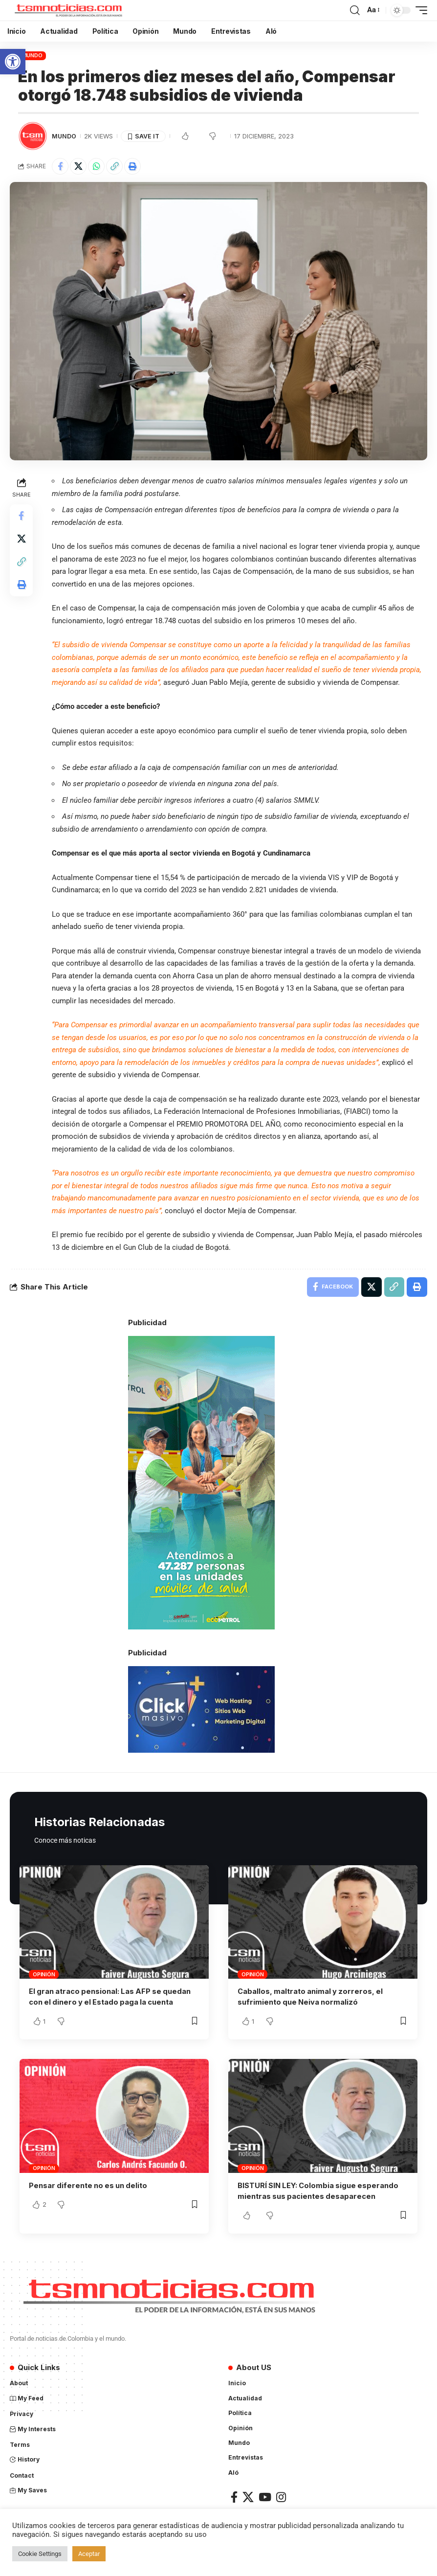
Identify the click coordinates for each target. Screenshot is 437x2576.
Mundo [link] (32, 55)
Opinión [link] (44, 1974)
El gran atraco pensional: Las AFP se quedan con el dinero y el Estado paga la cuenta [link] (111, 1997)
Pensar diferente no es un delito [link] (89, 2185)
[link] (12, 61)
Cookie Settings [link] (40, 2553)
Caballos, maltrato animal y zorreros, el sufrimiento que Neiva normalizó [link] (311, 1997)
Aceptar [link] (89, 2553)
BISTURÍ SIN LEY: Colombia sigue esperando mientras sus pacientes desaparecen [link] (319, 2191)
